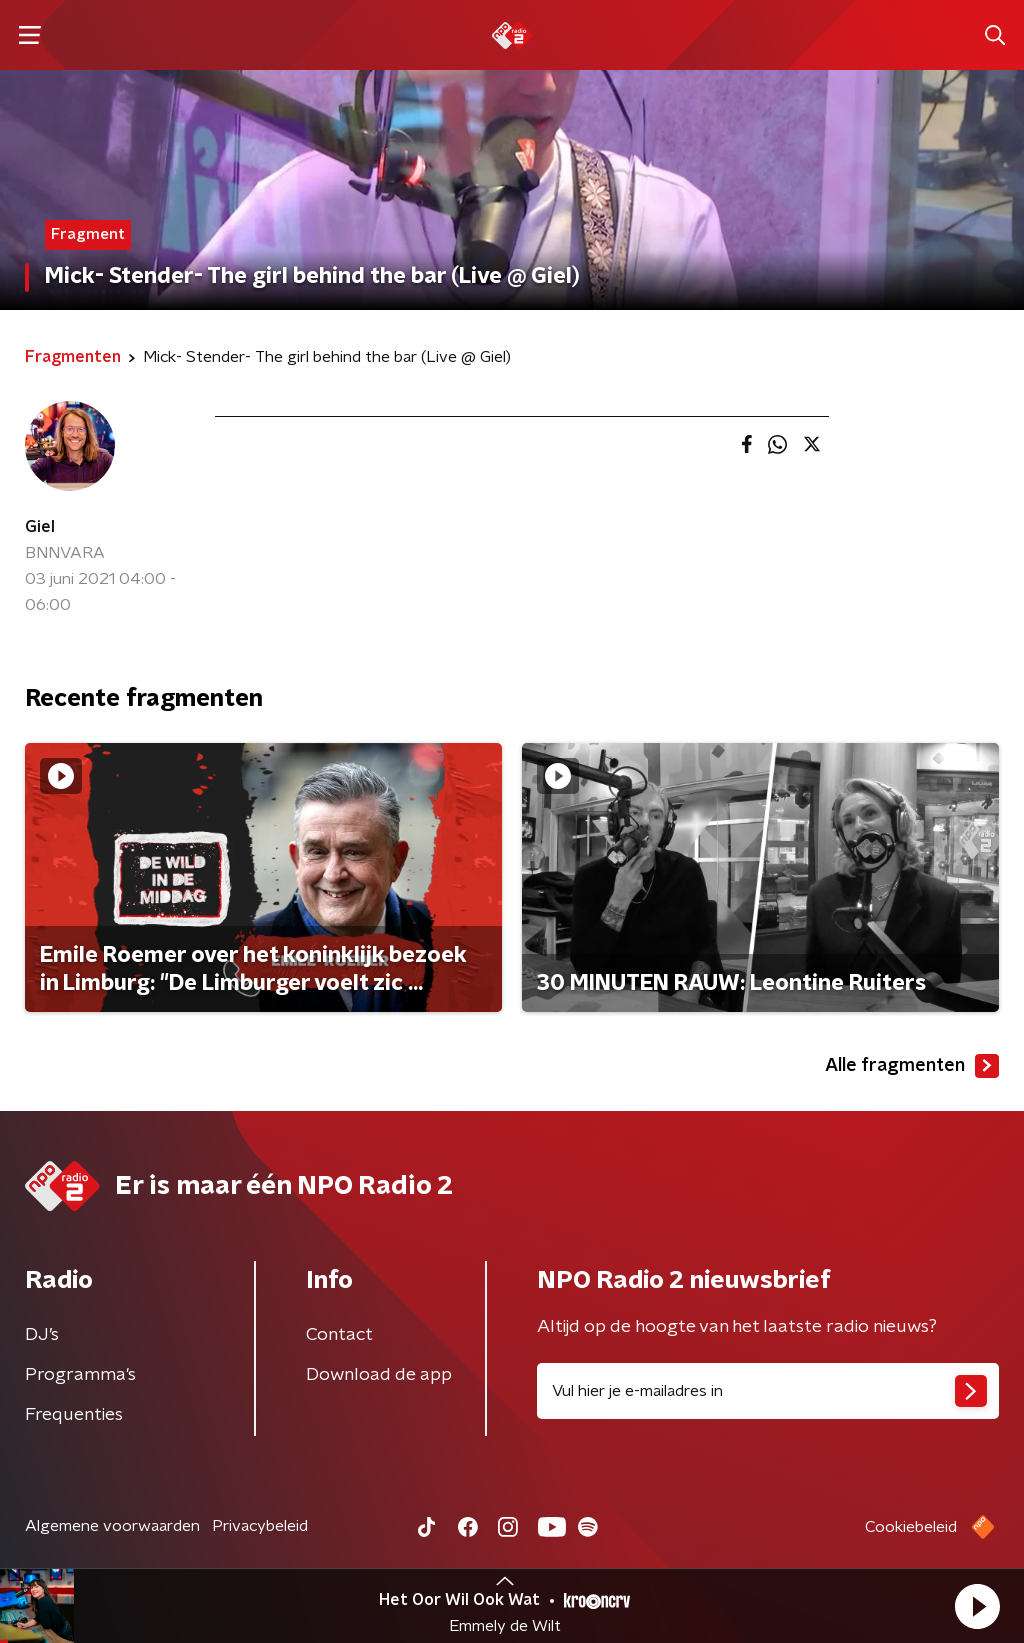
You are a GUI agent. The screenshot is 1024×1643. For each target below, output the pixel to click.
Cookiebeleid (911, 1527)
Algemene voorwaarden (112, 1526)
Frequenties (74, 1415)
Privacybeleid (260, 1526)
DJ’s (42, 1335)
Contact (339, 1335)
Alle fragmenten (912, 1066)
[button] (977, 1606)
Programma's (80, 1375)
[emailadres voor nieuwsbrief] (768, 1391)
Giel (40, 527)
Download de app (379, 1375)
